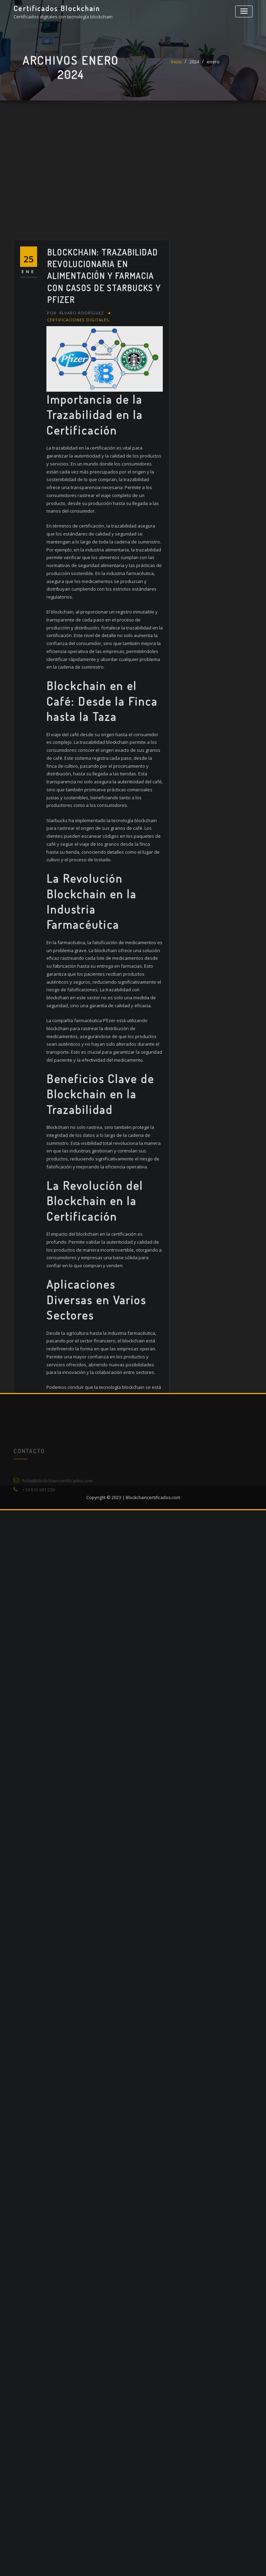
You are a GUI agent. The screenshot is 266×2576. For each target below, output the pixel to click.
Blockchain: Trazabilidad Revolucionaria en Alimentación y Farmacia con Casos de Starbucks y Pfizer (104, 555)
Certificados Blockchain (57, 7)
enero (213, 68)
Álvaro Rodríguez (75, 591)
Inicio (176, 68)
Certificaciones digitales (77, 598)
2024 (194, 68)
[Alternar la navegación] (244, 11)
